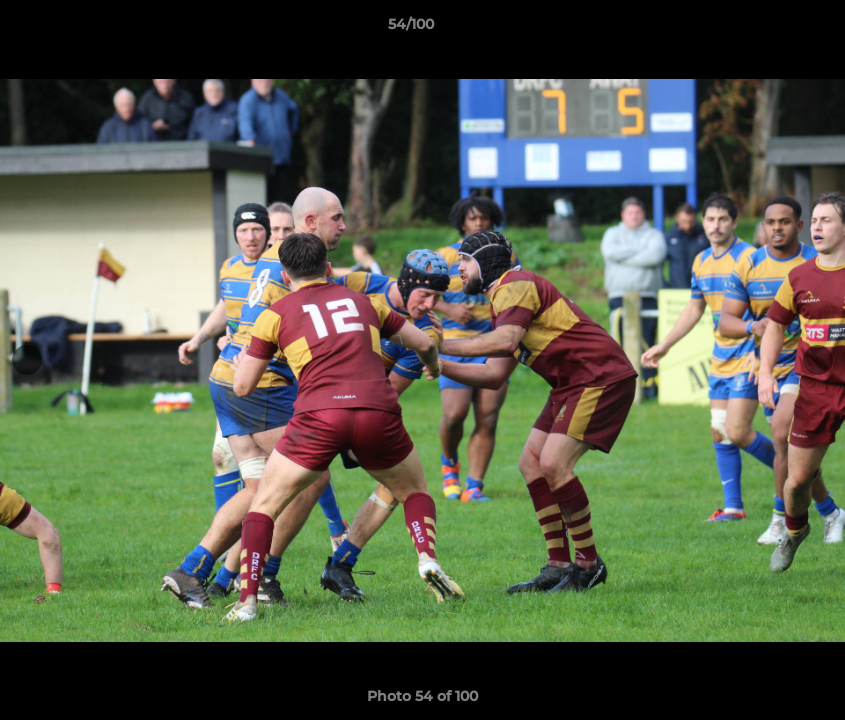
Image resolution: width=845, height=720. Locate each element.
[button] (761, 29)
